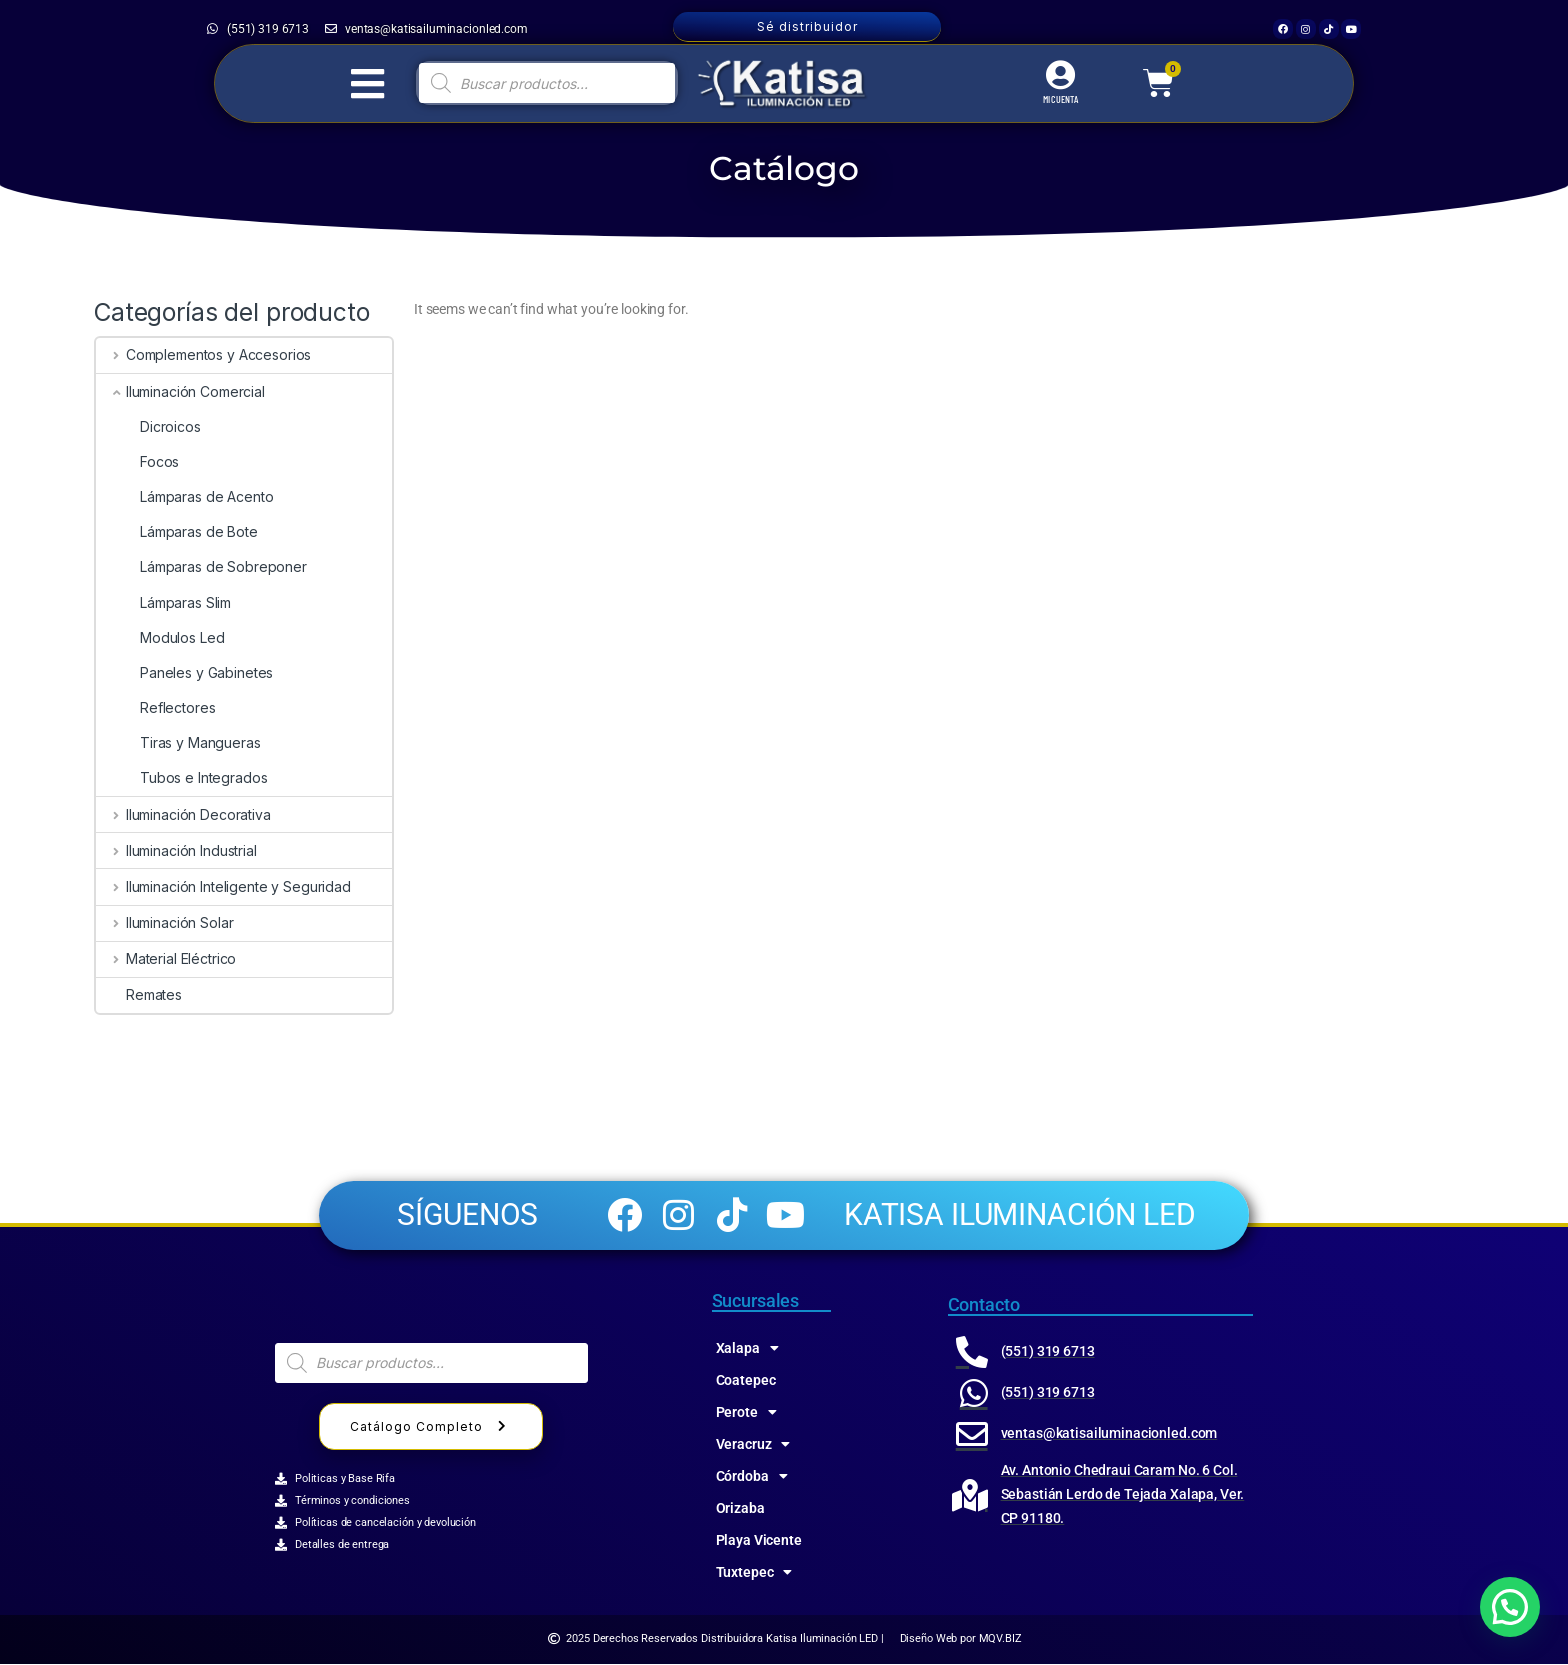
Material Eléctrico (166, 958)
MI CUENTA (1060, 99)
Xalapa (747, 1349)
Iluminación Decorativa (183, 814)
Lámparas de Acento (184, 496)
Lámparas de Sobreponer (201, 566)
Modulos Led (160, 637)
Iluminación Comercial (180, 391)
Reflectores (155, 707)
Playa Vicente (759, 1541)
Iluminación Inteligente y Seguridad (223, 886)
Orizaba (740, 1509)
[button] (1510, 1607)
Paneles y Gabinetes (184, 672)
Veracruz (753, 1445)
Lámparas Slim (163, 602)
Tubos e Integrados (181, 777)
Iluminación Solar (164, 922)
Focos (137, 461)
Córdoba (752, 1477)
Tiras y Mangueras (178, 742)
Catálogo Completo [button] (431, 1428)
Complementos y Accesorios (203, 354)
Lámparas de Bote (177, 531)
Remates (139, 994)
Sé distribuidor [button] (807, 26)
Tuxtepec (754, 1573)
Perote (746, 1413)
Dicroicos (148, 426)
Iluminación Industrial (176, 850)
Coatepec (746, 1381)
